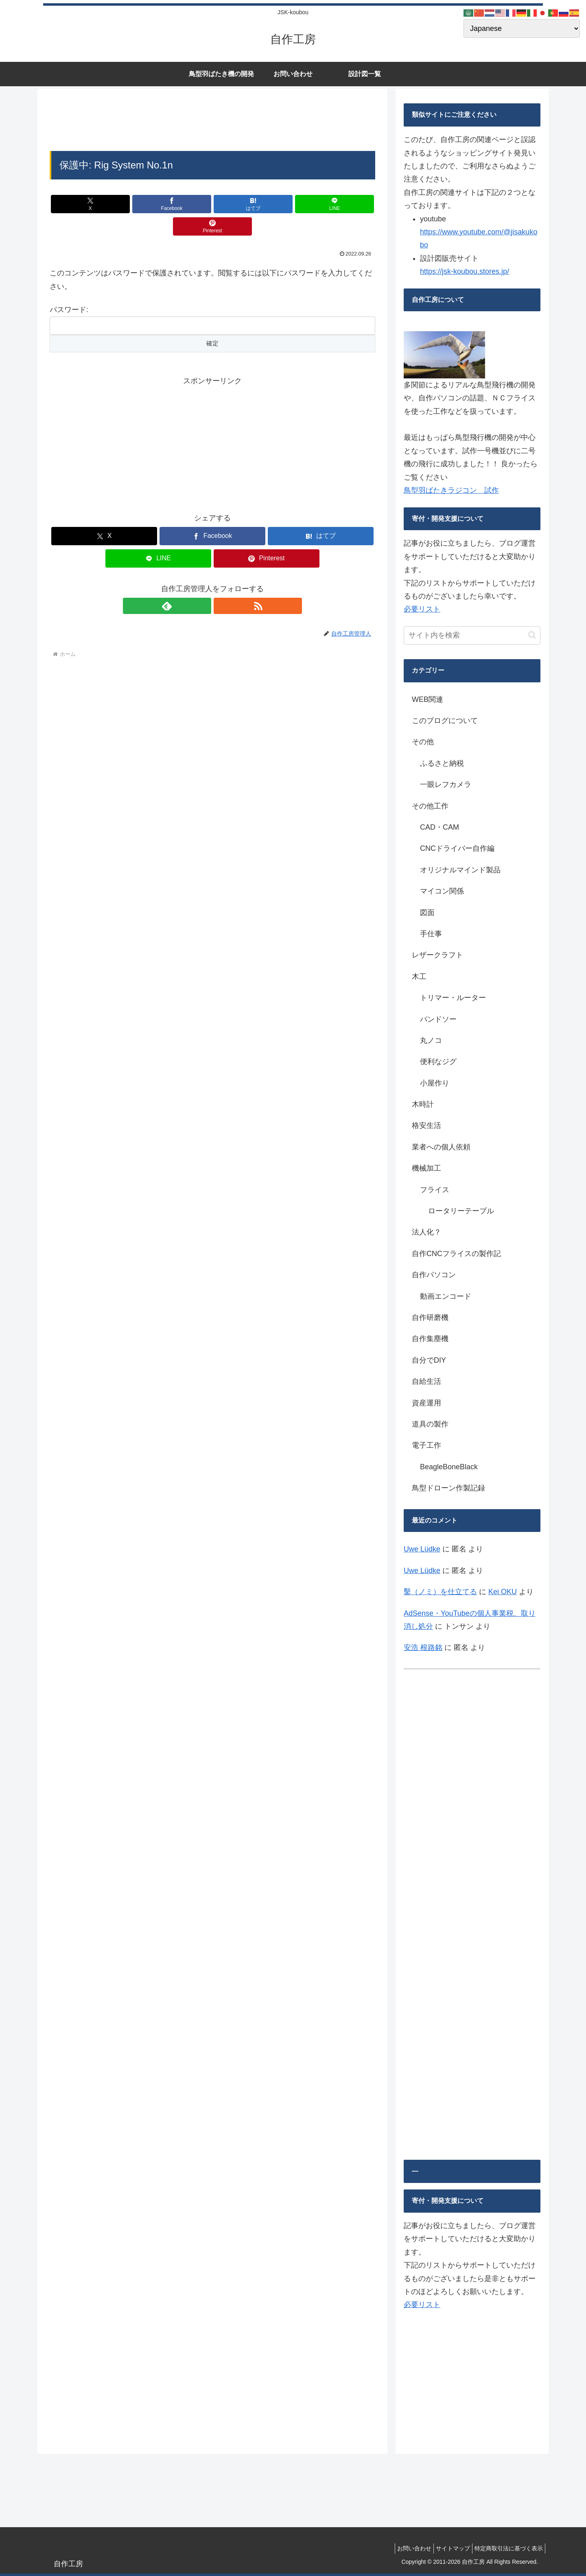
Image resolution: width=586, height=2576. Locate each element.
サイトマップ (447, 2548)
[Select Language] (522, 28)
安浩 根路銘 (423, 1647)
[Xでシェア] (103, 204)
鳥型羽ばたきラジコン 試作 (451, 490)
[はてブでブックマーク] (212, 204)
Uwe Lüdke (422, 1549)
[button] (532, 635)
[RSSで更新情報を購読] (222, 583)
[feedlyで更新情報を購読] (203, 583)
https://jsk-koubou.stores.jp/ (464, 271)
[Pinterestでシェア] (322, 204)
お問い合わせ (404, 2548)
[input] (472, 635)
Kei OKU (502, 1592)
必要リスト (422, 609)
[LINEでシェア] (267, 204)
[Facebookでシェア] (158, 204)
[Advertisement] (212, 122)
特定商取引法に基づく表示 (506, 2548)
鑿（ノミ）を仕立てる (440, 1592)
